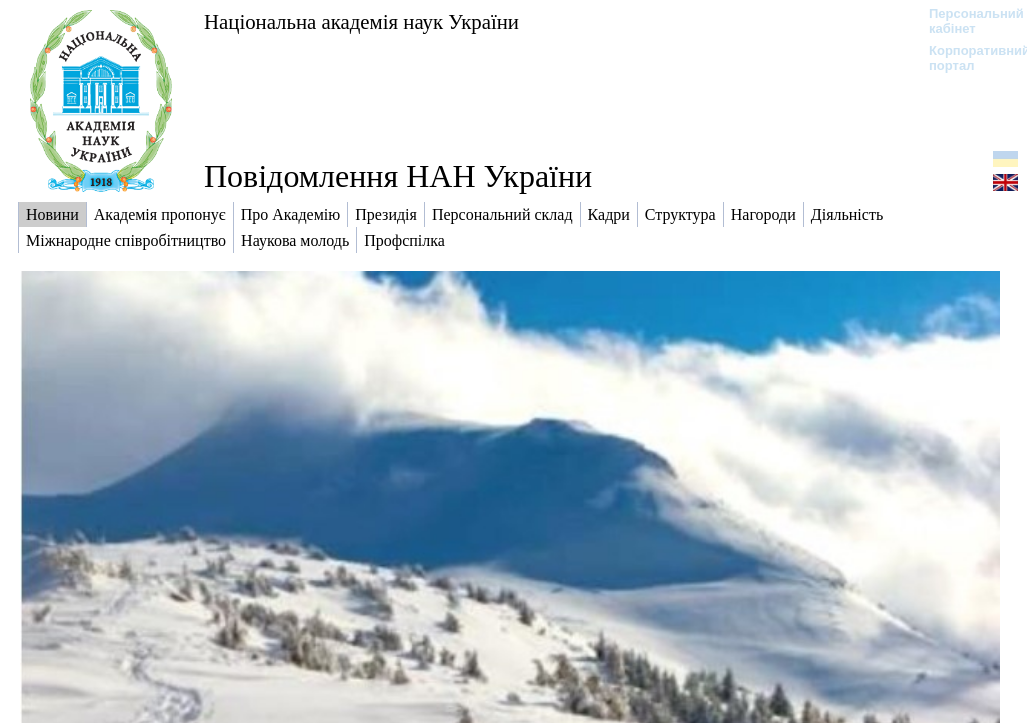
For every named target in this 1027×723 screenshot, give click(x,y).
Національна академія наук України (361, 21)
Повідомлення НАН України (398, 176)
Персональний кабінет (966, 21)
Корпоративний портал (966, 58)
